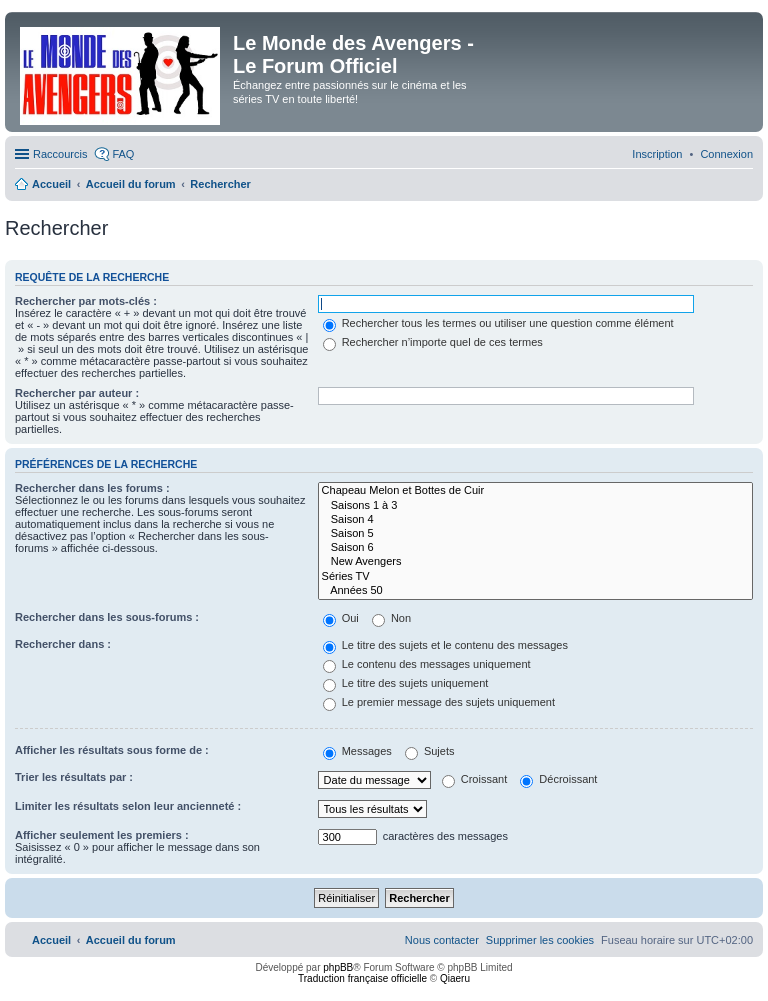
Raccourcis (60, 154)
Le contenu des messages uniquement (427, 664)
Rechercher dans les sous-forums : (107, 617)
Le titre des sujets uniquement (406, 683)
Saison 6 (535, 548)
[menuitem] (726, 154)
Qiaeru (455, 978)
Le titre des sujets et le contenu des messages (445, 645)
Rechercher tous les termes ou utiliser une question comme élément (498, 323)
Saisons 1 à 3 (535, 506)
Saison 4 (535, 520)
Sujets (430, 751)
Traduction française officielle (362, 978)
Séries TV (535, 577)
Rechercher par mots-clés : (86, 301)
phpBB (338, 967)
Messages (357, 751)
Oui (341, 618)
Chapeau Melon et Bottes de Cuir (535, 491)
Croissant (475, 779)
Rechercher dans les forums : (92, 488)
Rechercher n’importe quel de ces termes (433, 342)
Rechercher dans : (63, 644)
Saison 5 (535, 534)
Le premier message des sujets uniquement (439, 702)
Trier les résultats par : (74, 777)
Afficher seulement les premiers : (102, 835)
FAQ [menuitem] (123, 154)
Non (391, 618)
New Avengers (535, 562)
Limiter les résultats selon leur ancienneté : (128, 806)
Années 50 (535, 591)
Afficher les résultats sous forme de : (112, 750)
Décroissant (558, 779)
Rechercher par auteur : (77, 393)
